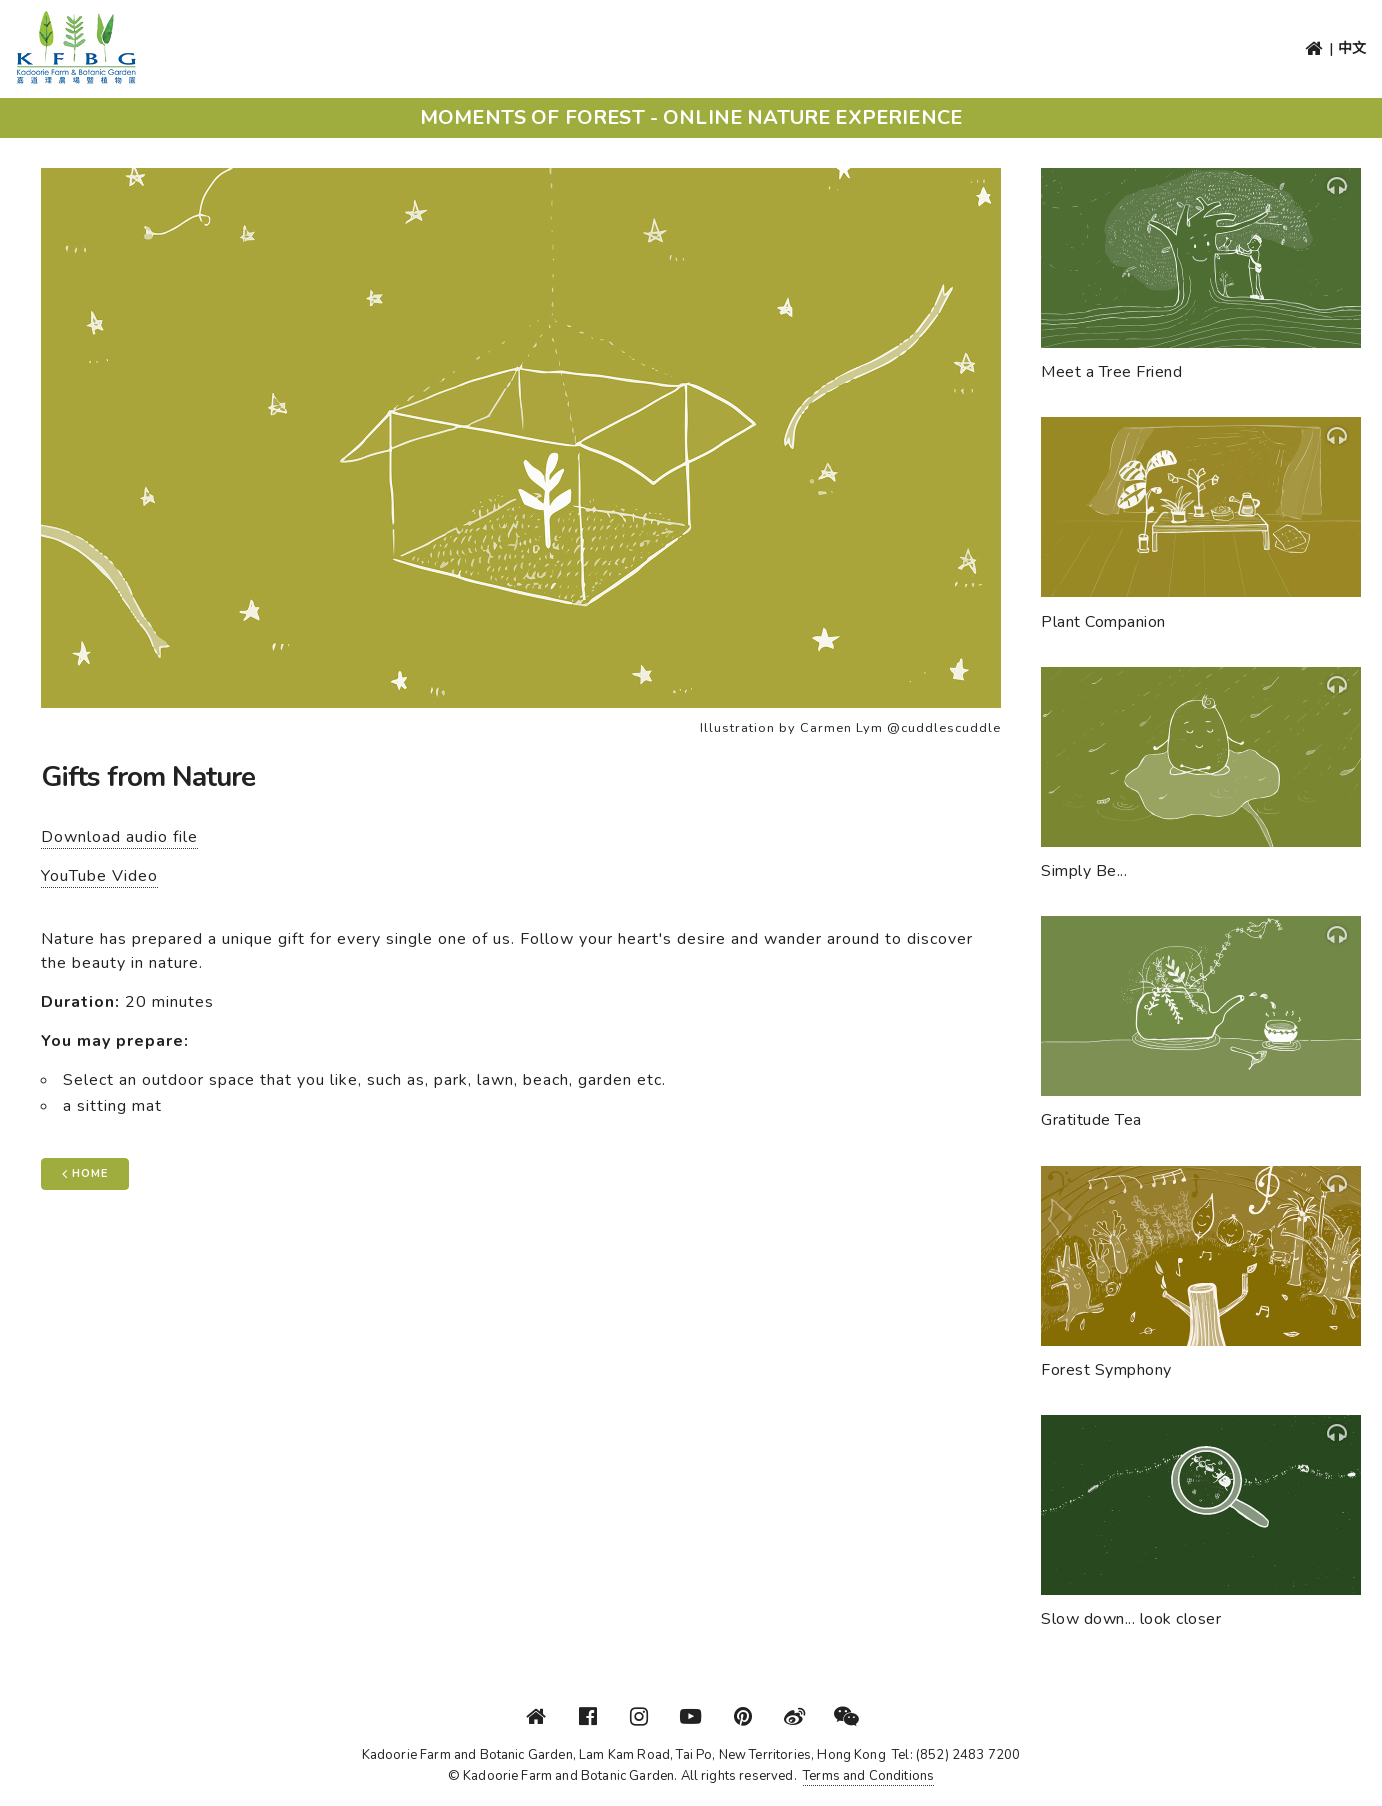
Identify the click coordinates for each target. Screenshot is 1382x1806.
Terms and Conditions (868, 1776)
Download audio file (119, 837)
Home (85, 1173)
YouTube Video (99, 876)
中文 (1352, 48)
